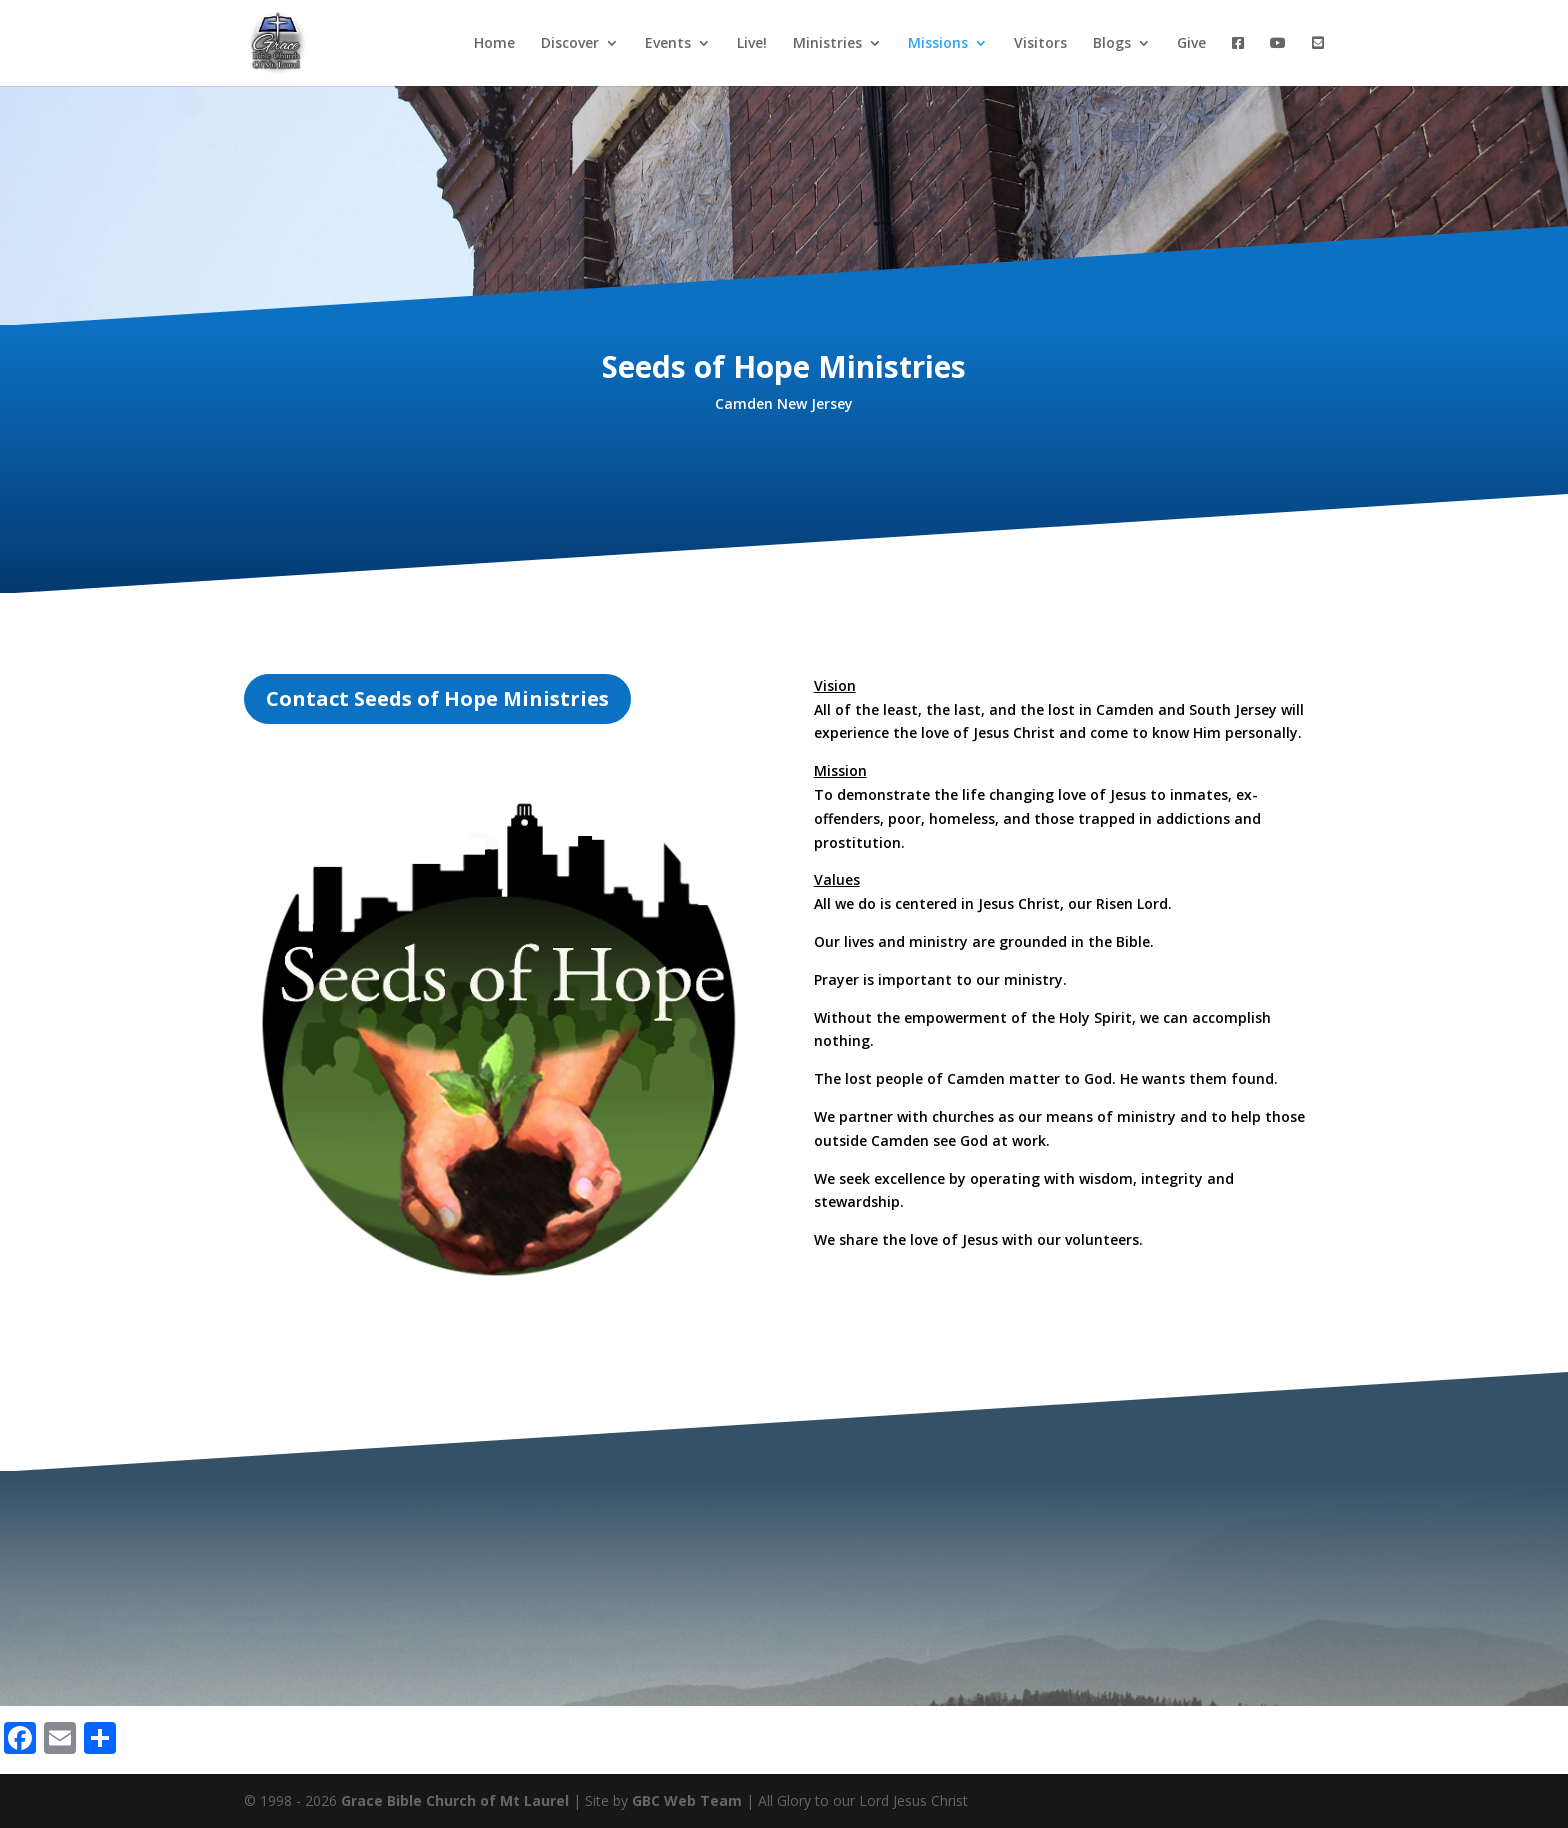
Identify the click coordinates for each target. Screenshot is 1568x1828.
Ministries (827, 44)
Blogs (1112, 44)
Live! (752, 44)
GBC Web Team (687, 1800)
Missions (938, 44)
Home (494, 44)
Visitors (1040, 44)
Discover (570, 44)
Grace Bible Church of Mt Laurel (455, 1800)
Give (1191, 44)
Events (668, 44)
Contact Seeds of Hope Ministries (437, 698)
